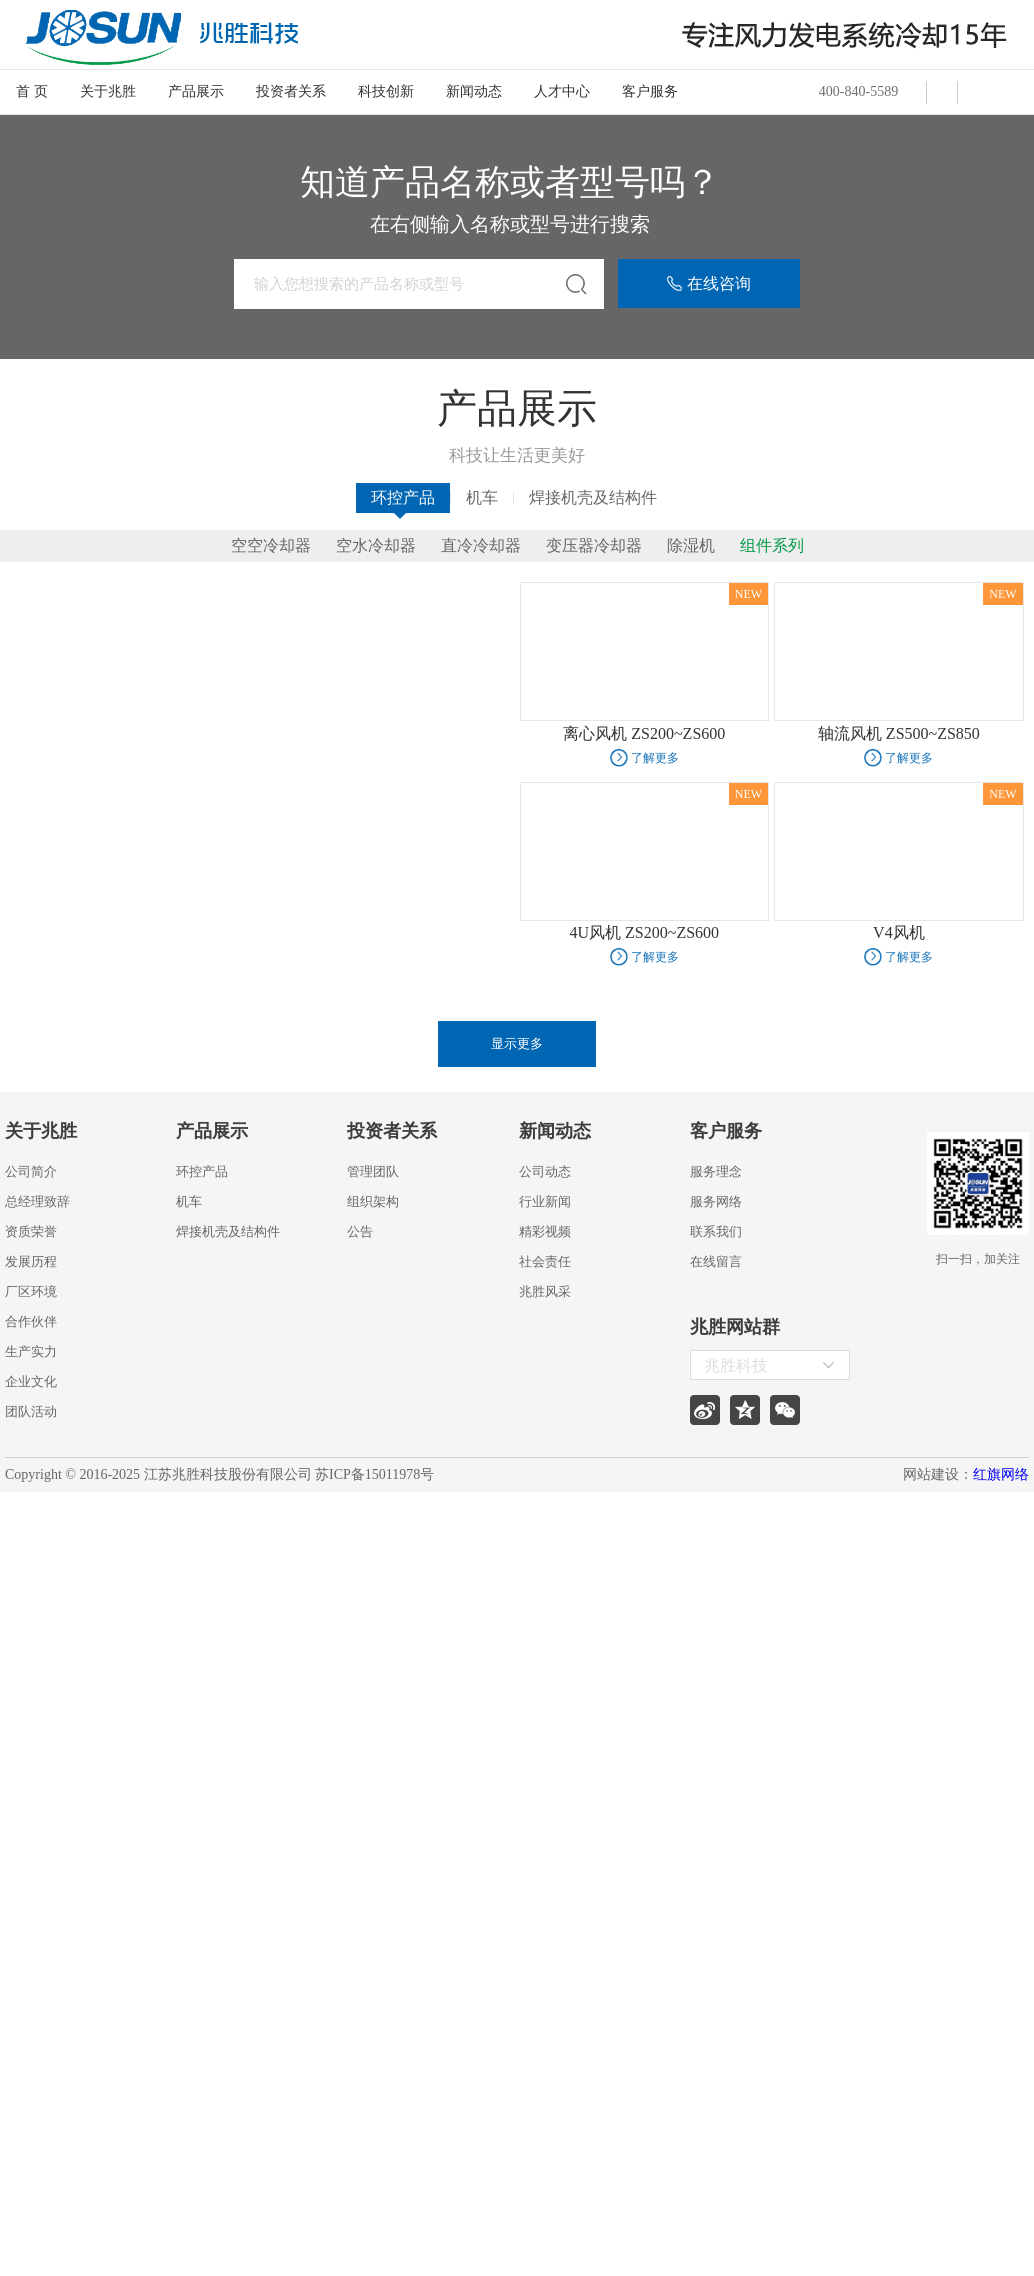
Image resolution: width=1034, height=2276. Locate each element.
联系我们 (716, 1231)
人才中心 (562, 91)
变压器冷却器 (594, 546)
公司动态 (545, 1171)
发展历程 (31, 1261)
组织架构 (373, 1201)
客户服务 (650, 91)
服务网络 (716, 1201)
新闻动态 (474, 91)
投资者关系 (291, 91)
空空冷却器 (271, 546)
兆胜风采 (545, 1291)
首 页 (32, 91)
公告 (360, 1231)
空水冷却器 (376, 546)
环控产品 (403, 497)
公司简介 (31, 1171)
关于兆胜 (108, 91)
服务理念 (716, 1171)
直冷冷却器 (481, 546)
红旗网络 (1001, 1474)
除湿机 (691, 546)
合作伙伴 (31, 1321)
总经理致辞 (37, 1201)
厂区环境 (31, 1291)
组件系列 (772, 546)
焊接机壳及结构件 (593, 497)
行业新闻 (545, 1201)
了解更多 (655, 758)
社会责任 (545, 1261)
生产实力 (31, 1351)
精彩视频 (545, 1231)
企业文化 (31, 1381)
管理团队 (373, 1171)
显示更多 (517, 1043)
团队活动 (31, 1411)
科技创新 (386, 91)
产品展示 (196, 91)
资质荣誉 (31, 1231)
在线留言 (716, 1261)
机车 (482, 497)
